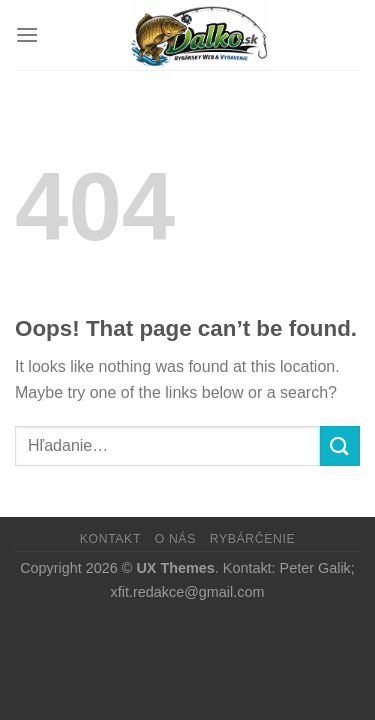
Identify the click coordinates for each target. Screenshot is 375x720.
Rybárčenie (252, 539)
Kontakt (110, 539)
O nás (175, 539)
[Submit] (340, 445)
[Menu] (27, 34)
